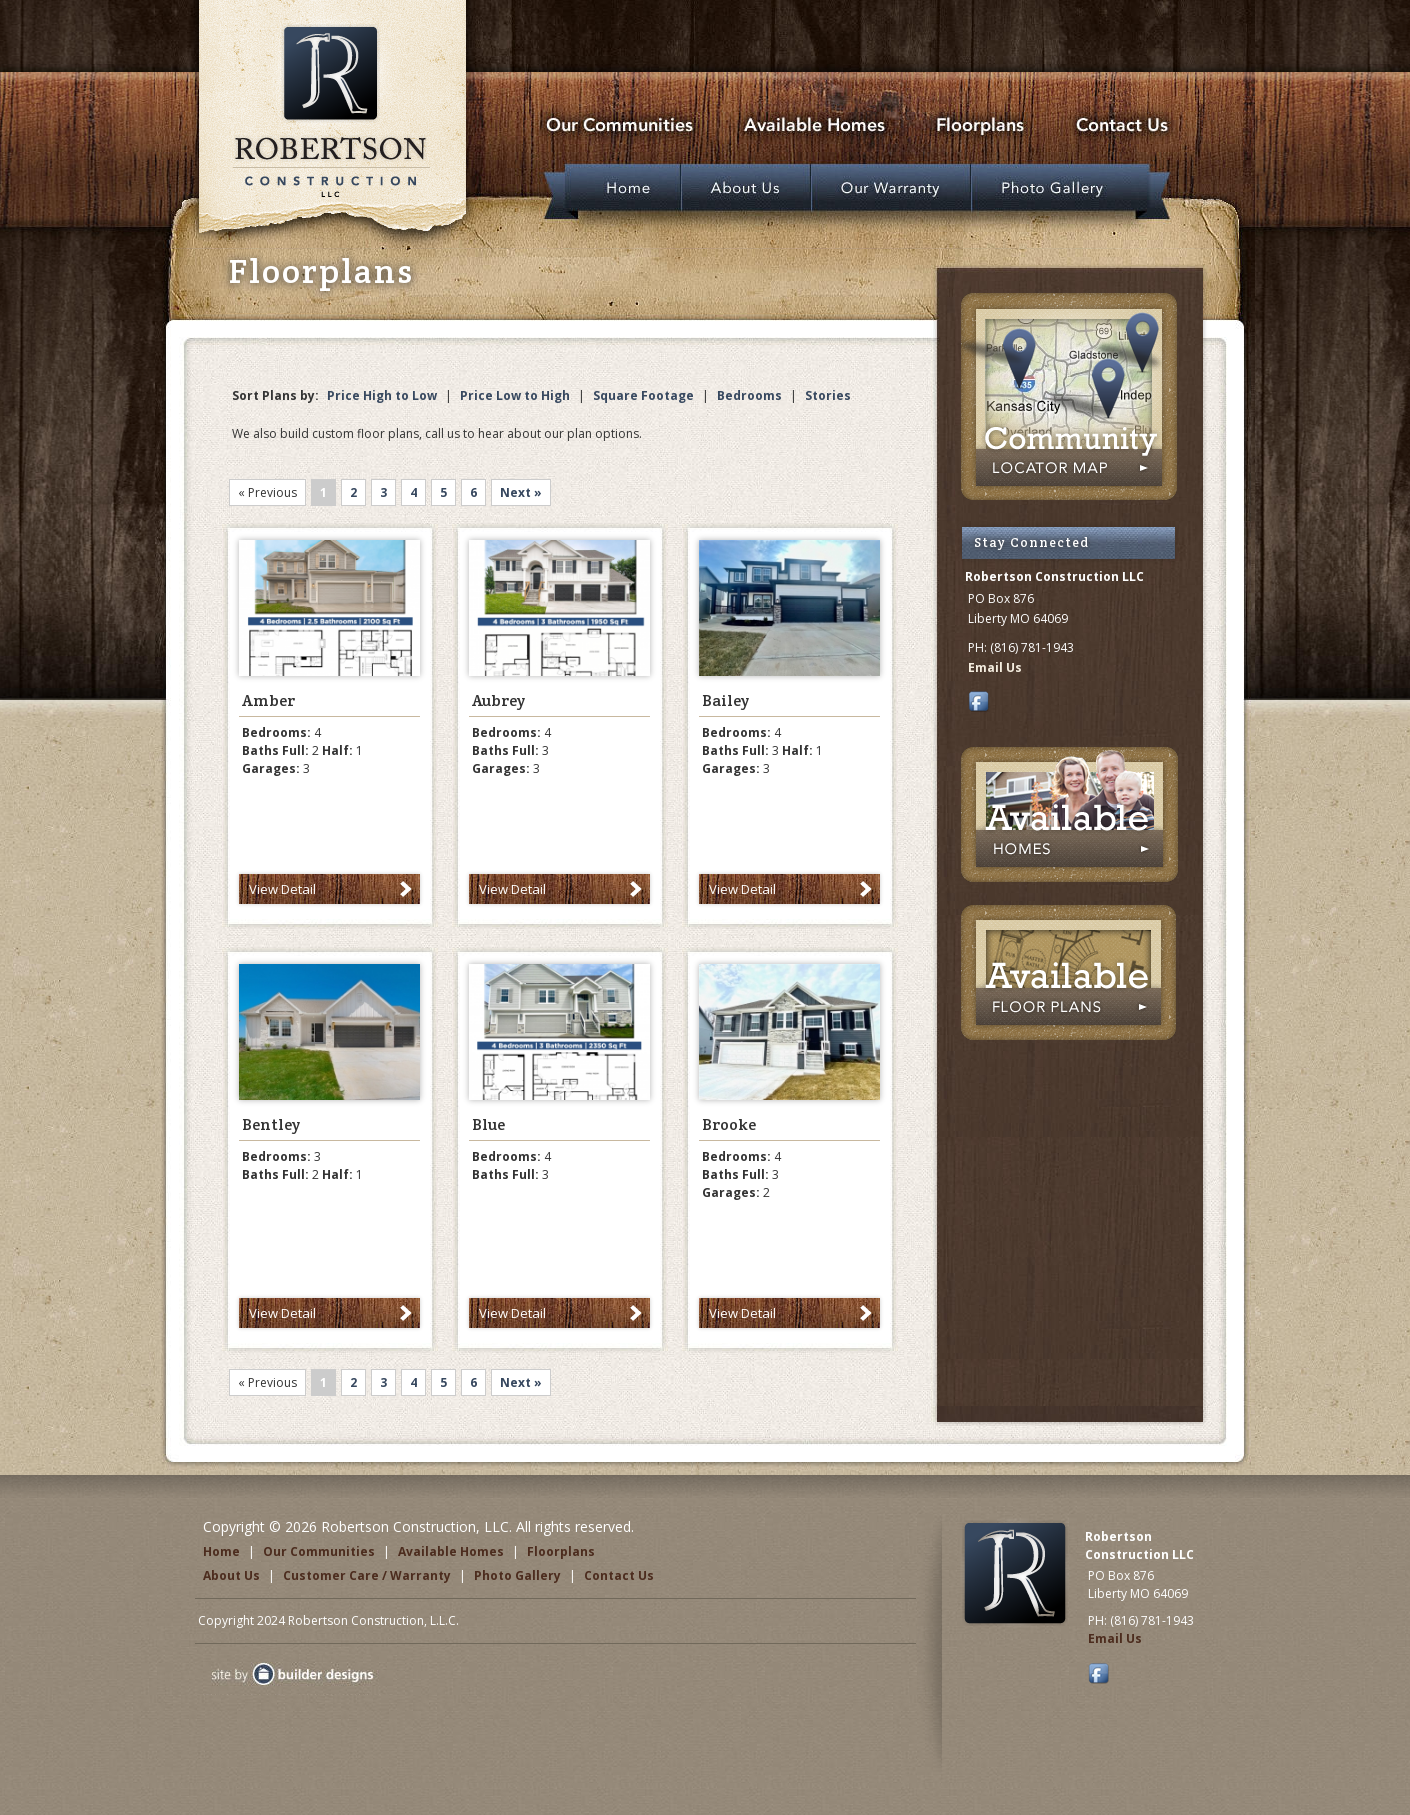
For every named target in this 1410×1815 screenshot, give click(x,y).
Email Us (995, 667)
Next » (521, 492)
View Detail (282, 889)
